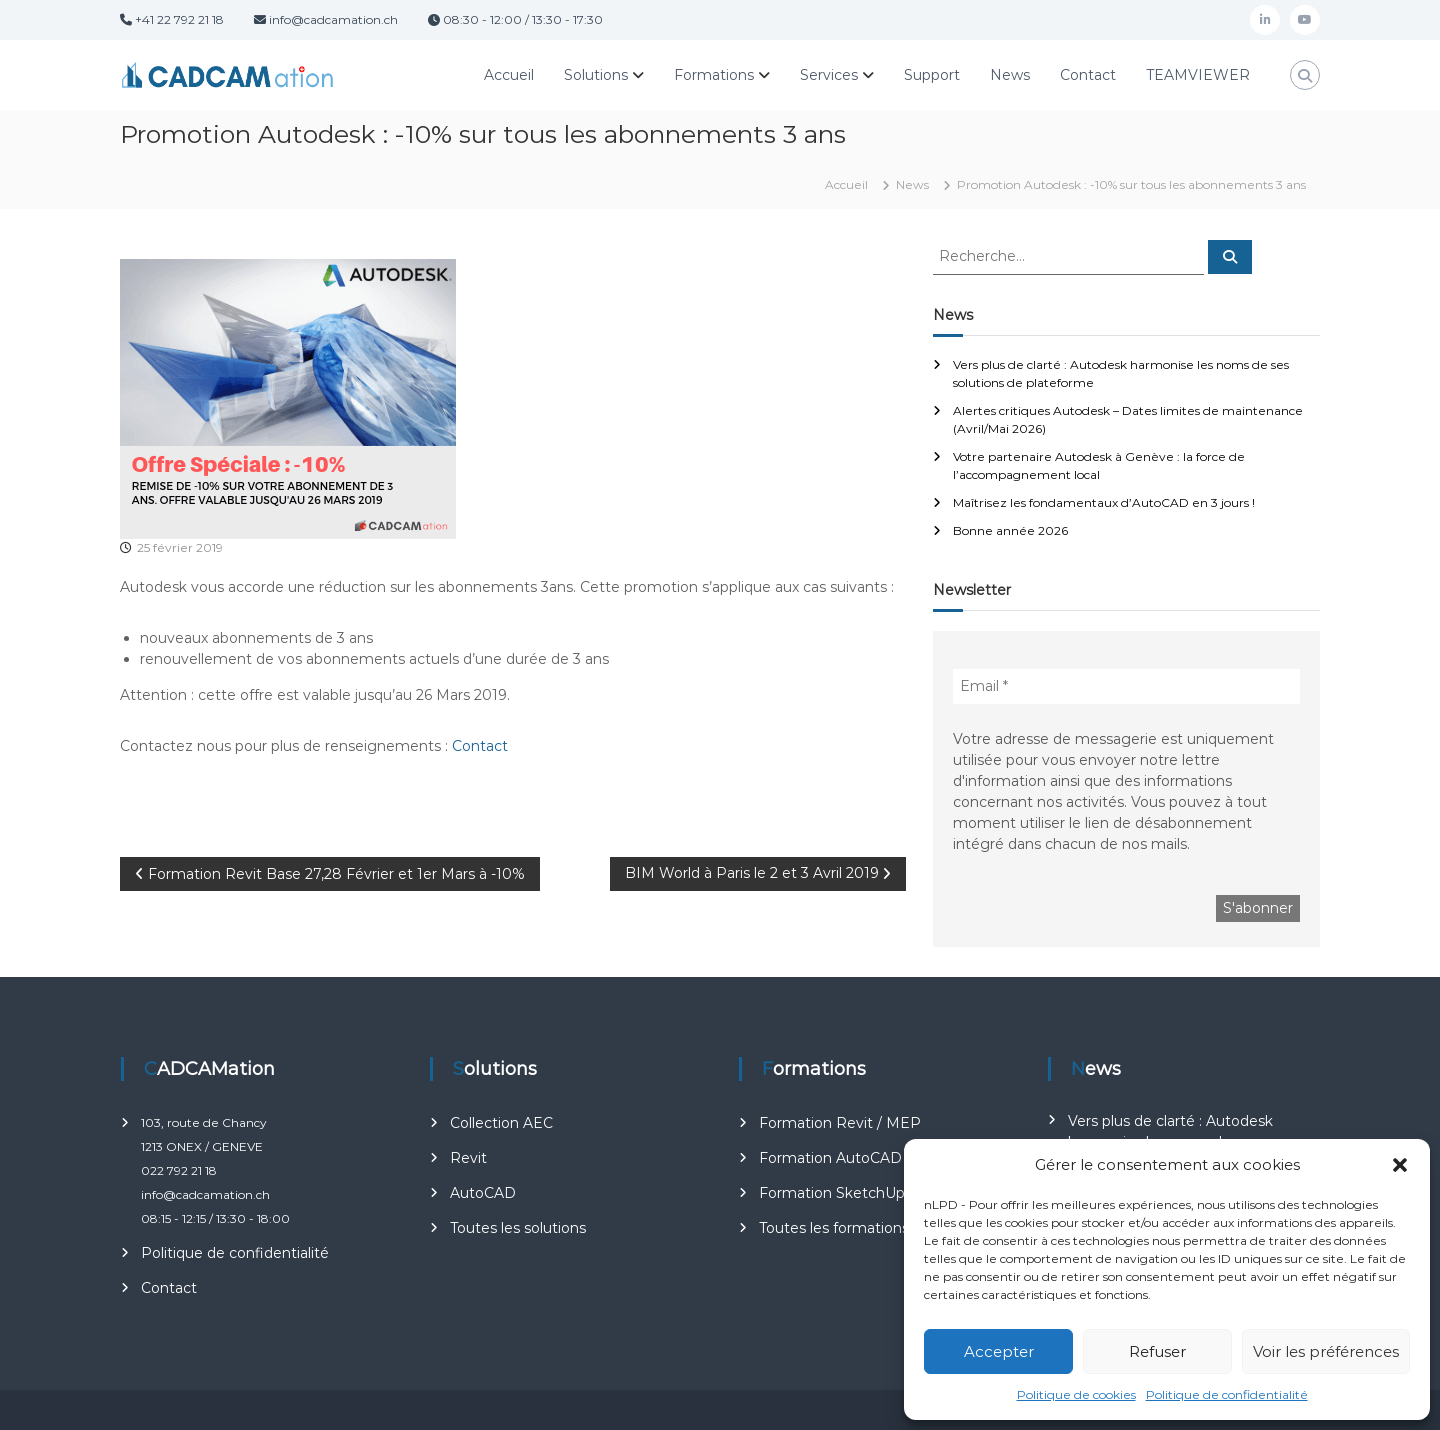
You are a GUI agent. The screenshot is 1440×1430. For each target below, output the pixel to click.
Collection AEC (501, 1123)
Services (829, 75)
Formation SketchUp (832, 1193)
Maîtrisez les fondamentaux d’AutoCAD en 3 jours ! (1104, 502)
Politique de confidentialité (1227, 1394)
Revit (468, 1158)
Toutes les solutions (518, 1228)
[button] (1400, 1165)
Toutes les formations (834, 1228)
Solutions (596, 75)
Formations (714, 75)
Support (932, 75)
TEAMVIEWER (1198, 75)
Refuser (1157, 1351)
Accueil (509, 75)
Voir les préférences (1326, 1351)
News (1010, 75)
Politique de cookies (1076, 1394)
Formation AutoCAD (830, 1158)
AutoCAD (483, 1193)
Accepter (999, 1351)
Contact (1088, 75)
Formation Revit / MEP (840, 1123)
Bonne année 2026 (1010, 530)
